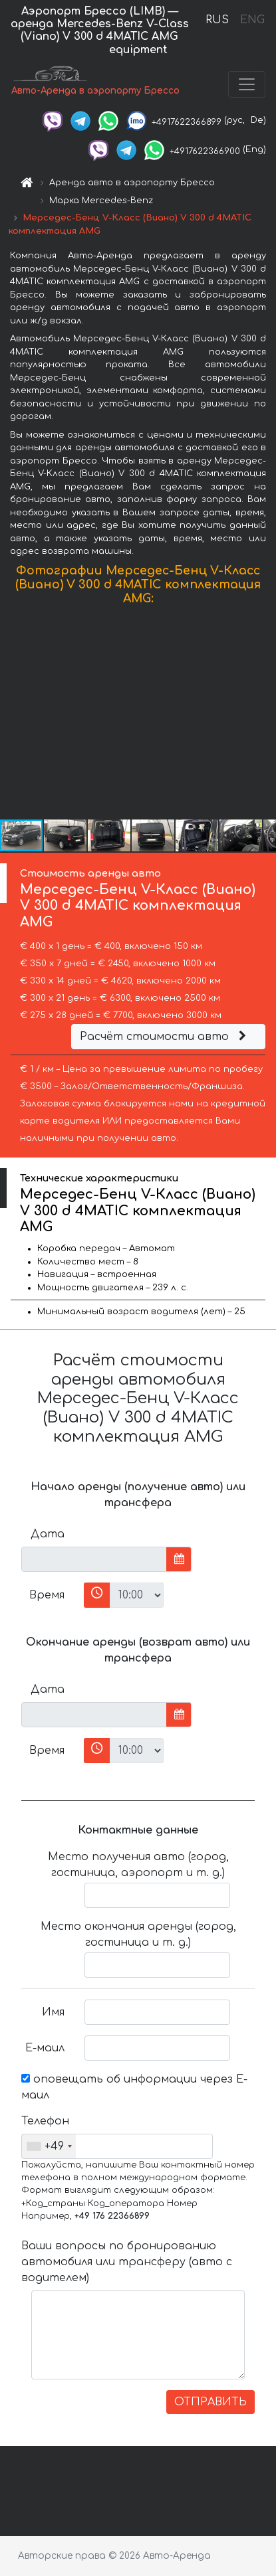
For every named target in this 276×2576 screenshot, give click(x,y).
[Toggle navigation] (246, 84)
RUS (217, 20)
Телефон (45, 2121)
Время (47, 1595)
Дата (48, 1534)
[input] (94, 1559)
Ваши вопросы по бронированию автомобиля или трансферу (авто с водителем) (126, 2262)
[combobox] (49, 2146)
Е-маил (45, 2048)
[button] (264, 714)
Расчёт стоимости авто (165, 1037)
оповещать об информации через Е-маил (134, 2087)
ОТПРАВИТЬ (210, 2402)
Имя (53, 2012)
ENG (252, 20)
